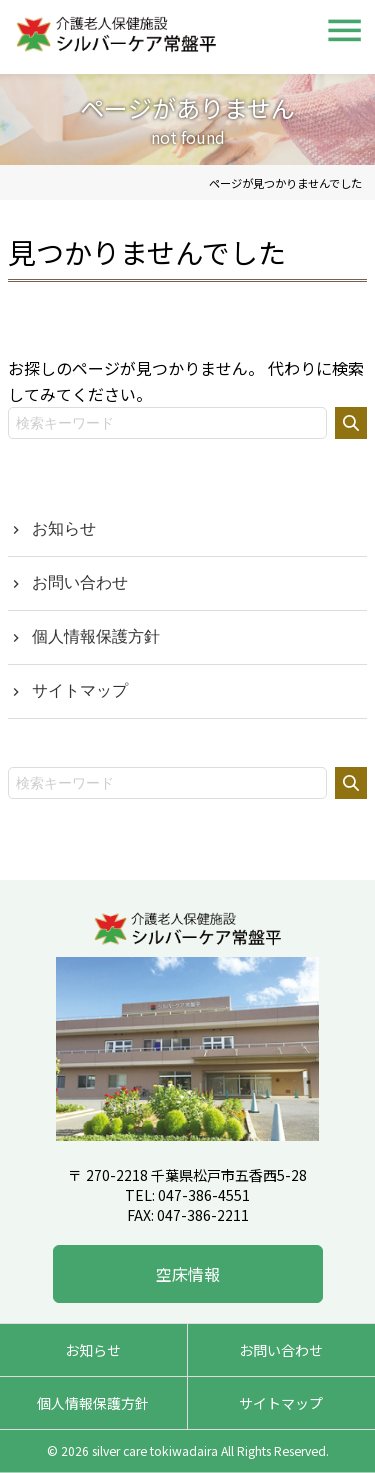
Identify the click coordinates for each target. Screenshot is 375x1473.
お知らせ (64, 528)
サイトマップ (80, 690)
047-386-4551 (204, 1195)
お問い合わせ (80, 582)
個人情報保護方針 (96, 636)
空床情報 (188, 1274)
